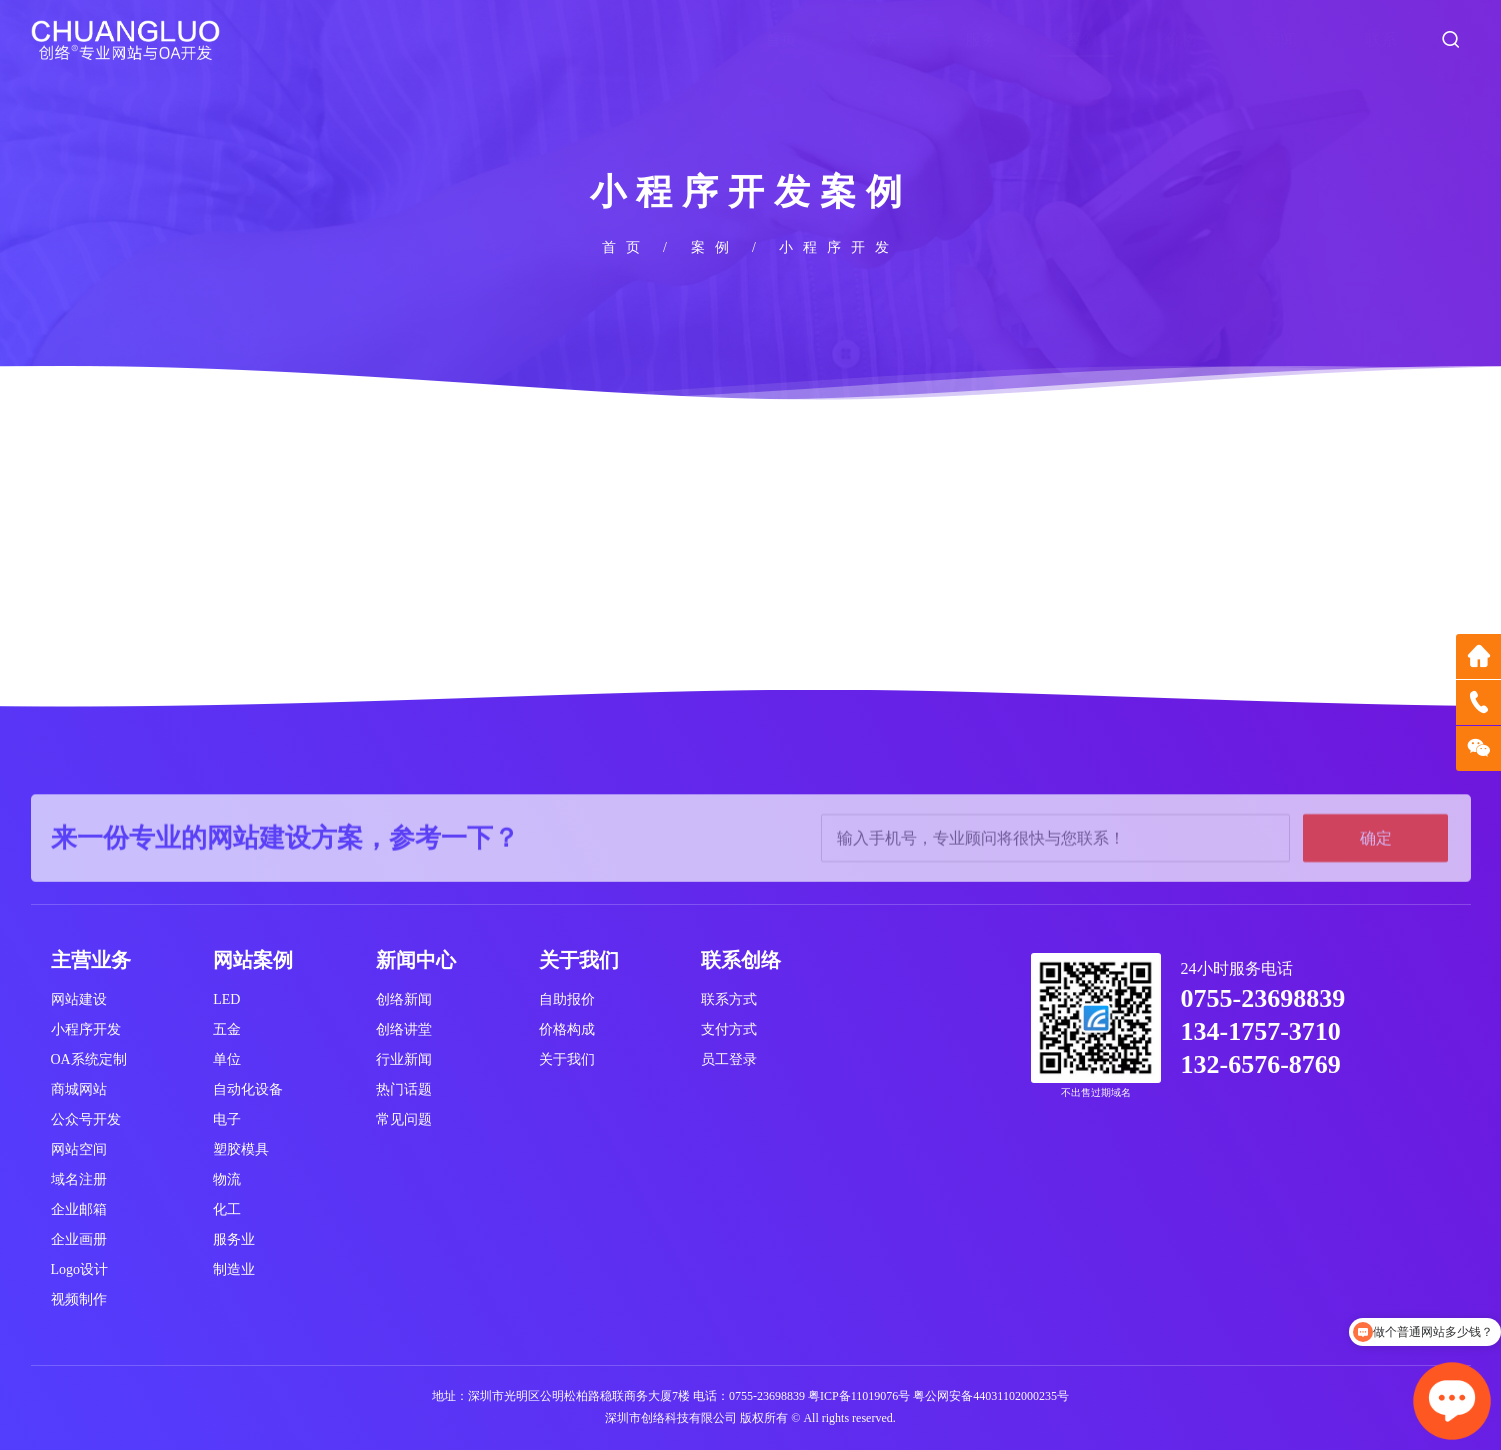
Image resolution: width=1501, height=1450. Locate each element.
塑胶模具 (241, 1149)
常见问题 (404, 1119)
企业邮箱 (79, 1209)
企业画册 (79, 1239)
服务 (981, 39)
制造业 (234, 1269)
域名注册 (79, 1179)
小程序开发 (86, 1029)
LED (226, 999)
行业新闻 (404, 1059)
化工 (227, 1209)
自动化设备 (248, 1089)
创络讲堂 (404, 1029)
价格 (1181, 39)
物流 (227, 1179)
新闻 (1281, 39)
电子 (227, 1119)
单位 (227, 1059)
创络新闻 (404, 999)
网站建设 (79, 999)
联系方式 (729, 999)
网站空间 (79, 1149)
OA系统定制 (89, 1059)
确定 (1376, 875)
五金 (227, 1029)
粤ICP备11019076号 (859, 1396)
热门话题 (404, 1089)
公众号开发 (86, 1119)
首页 (781, 39)
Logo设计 (80, 1269)
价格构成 (567, 1029)
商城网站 (79, 1089)
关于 (881, 39)
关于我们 (567, 1059)
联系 (1381, 39)
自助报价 (567, 999)
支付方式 (729, 1029)
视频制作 (79, 1299)
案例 (1081, 39)
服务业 (234, 1239)
